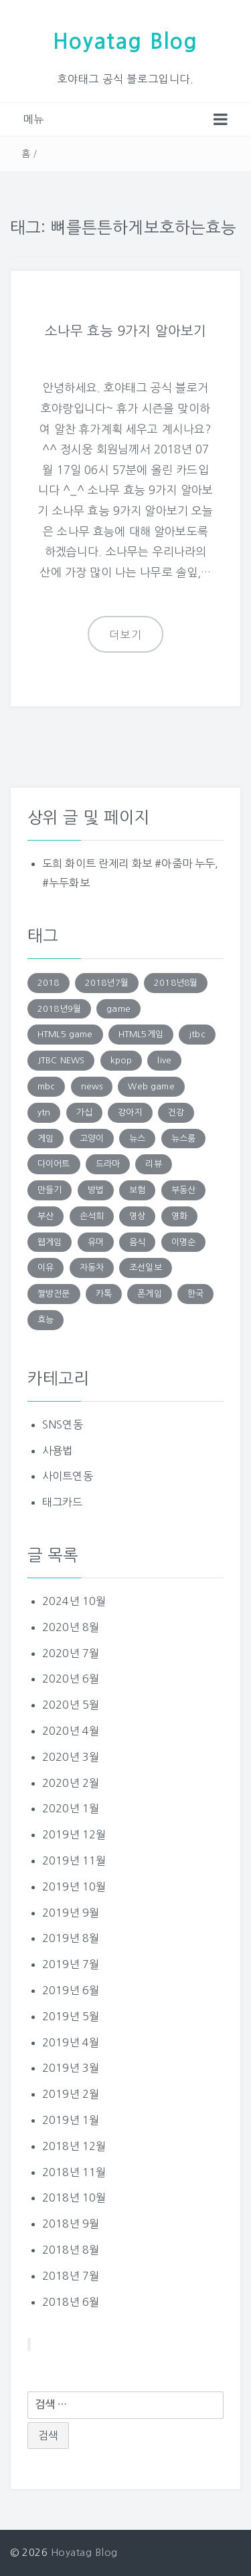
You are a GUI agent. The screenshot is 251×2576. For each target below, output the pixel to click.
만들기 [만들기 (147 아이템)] (49, 1190)
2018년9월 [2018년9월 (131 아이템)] (59, 1008)
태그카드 (62, 1502)
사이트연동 (67, 1476)
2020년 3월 (70, 1756)
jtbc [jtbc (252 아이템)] (197, 1034)
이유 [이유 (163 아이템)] (45, 1267)
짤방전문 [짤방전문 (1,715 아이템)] (53, 1293)
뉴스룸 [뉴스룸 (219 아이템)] (183, 1138)
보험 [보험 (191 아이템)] (137, 1190)
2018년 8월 (70, 2249)
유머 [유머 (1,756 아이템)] (96, 1242)
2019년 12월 (74, 1834)
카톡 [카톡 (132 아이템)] (104, 1293)
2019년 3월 (70, 2067)
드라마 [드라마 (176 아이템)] (108, 1164)
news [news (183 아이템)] (92, 1086)
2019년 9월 (70, 1912)
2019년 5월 (70, 2016)
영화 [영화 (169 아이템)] (179, 1216)
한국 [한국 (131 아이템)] (195, 1293)
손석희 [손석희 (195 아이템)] (92, 1216)
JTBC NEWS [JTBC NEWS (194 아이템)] (60, 1060)
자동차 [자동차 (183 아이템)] (92, 1267)
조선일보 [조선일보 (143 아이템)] (145, 1267)
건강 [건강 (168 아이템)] (176, 1112)
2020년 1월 (70, 1808)
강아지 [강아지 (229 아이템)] (130, 1112)
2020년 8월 (70, 1627)
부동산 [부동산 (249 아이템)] (183, 1190)
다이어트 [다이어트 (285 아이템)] (53, 1164)
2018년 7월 (70, 2275)
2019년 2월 (70, 2093)
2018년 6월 (70, 2301)
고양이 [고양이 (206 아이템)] (92, 1138)
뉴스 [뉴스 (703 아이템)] (137, 1138)
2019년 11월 (74, 1860)
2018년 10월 (74, 2197)
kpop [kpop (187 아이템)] (121, 1060)
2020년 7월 (70, 1653)
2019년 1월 (70, 2120)
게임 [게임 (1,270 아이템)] (45, 1138)
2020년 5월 (70, 1704)
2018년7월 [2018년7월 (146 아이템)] (107, 982)
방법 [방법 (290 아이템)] (96, 1190)
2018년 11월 (74, 2172)
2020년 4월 (70, 1730)
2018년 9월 (70, 2223)
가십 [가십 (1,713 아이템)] (84, 1112)
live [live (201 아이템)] (164, 1060)
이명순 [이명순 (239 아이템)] (183, 1242)
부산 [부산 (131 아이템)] (45, 1216)
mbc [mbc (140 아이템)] (46, 1086)
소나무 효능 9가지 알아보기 (125, 331)
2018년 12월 (74, 2146)
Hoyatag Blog (125, 41)
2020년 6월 (70, 1678)
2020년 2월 (70, 1783)
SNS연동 (62, 1424)
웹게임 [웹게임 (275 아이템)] (49, 1242)
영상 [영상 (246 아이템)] (137, 1216)
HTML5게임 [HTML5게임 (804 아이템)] (140, 1034)
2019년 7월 (70, 1964)
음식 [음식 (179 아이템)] (137, 1242)
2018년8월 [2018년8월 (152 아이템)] (175, 982)
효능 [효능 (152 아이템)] (45, 1319)
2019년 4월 (70, 2042)
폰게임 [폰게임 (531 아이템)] (149, 1293)
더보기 (126, 634)
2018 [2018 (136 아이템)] (48, 982)
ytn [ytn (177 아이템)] (43, 1112)
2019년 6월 (70, 1990)
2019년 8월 (70, 1938)
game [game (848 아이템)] (118, 1008)
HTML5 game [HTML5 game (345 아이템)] (65, 1034)
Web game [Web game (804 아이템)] (151, 1086)
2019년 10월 (74, 1886)
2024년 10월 (74, 1601)
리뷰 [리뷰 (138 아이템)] (153, 1164)
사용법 (57, 1450)
